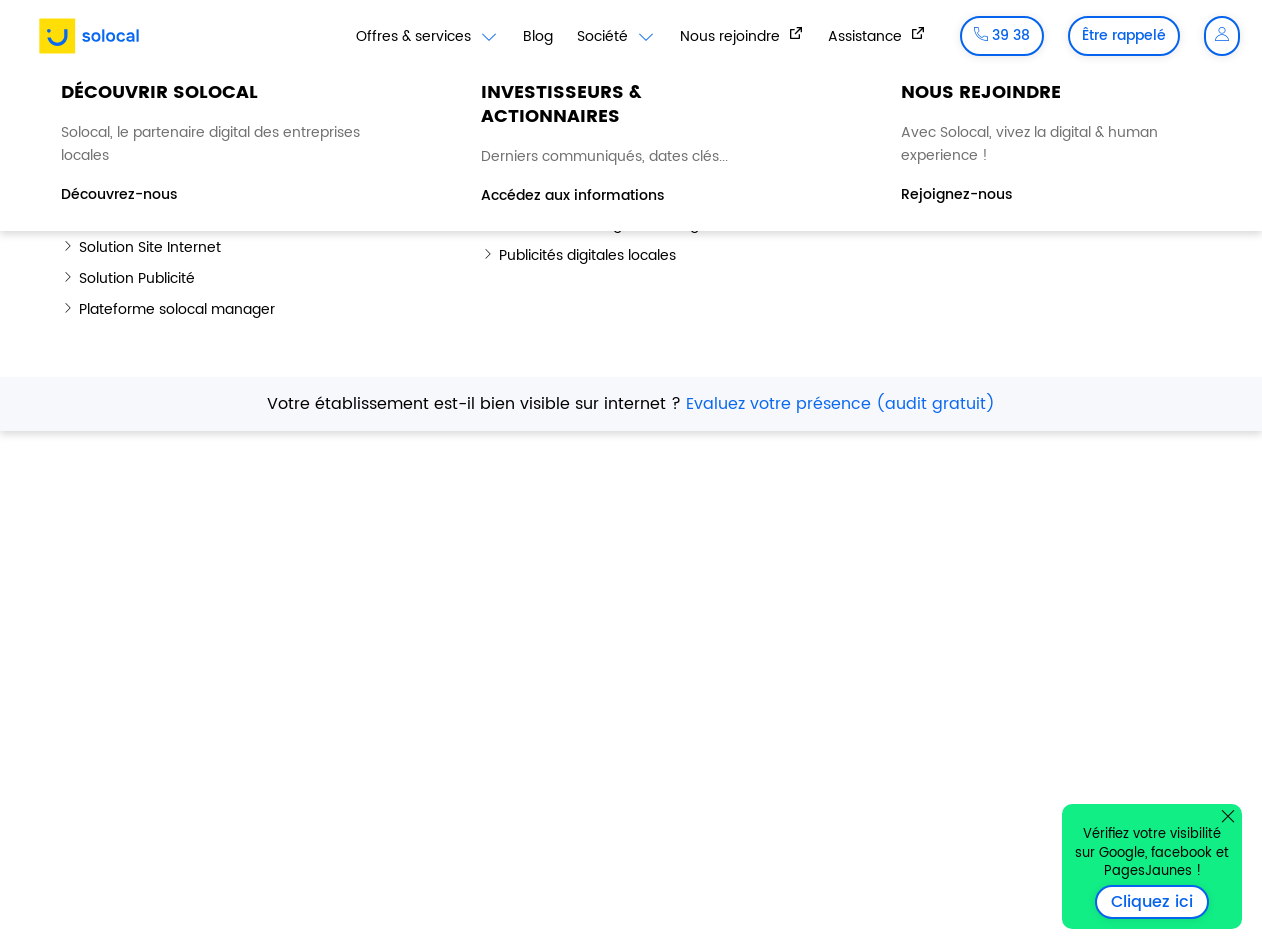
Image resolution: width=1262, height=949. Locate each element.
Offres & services (427, 37)
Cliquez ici (1160, 902)
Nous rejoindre (732, 36)
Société (616, 37)
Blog (538, 36)
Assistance (867, 36)
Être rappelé (1124, 35)
